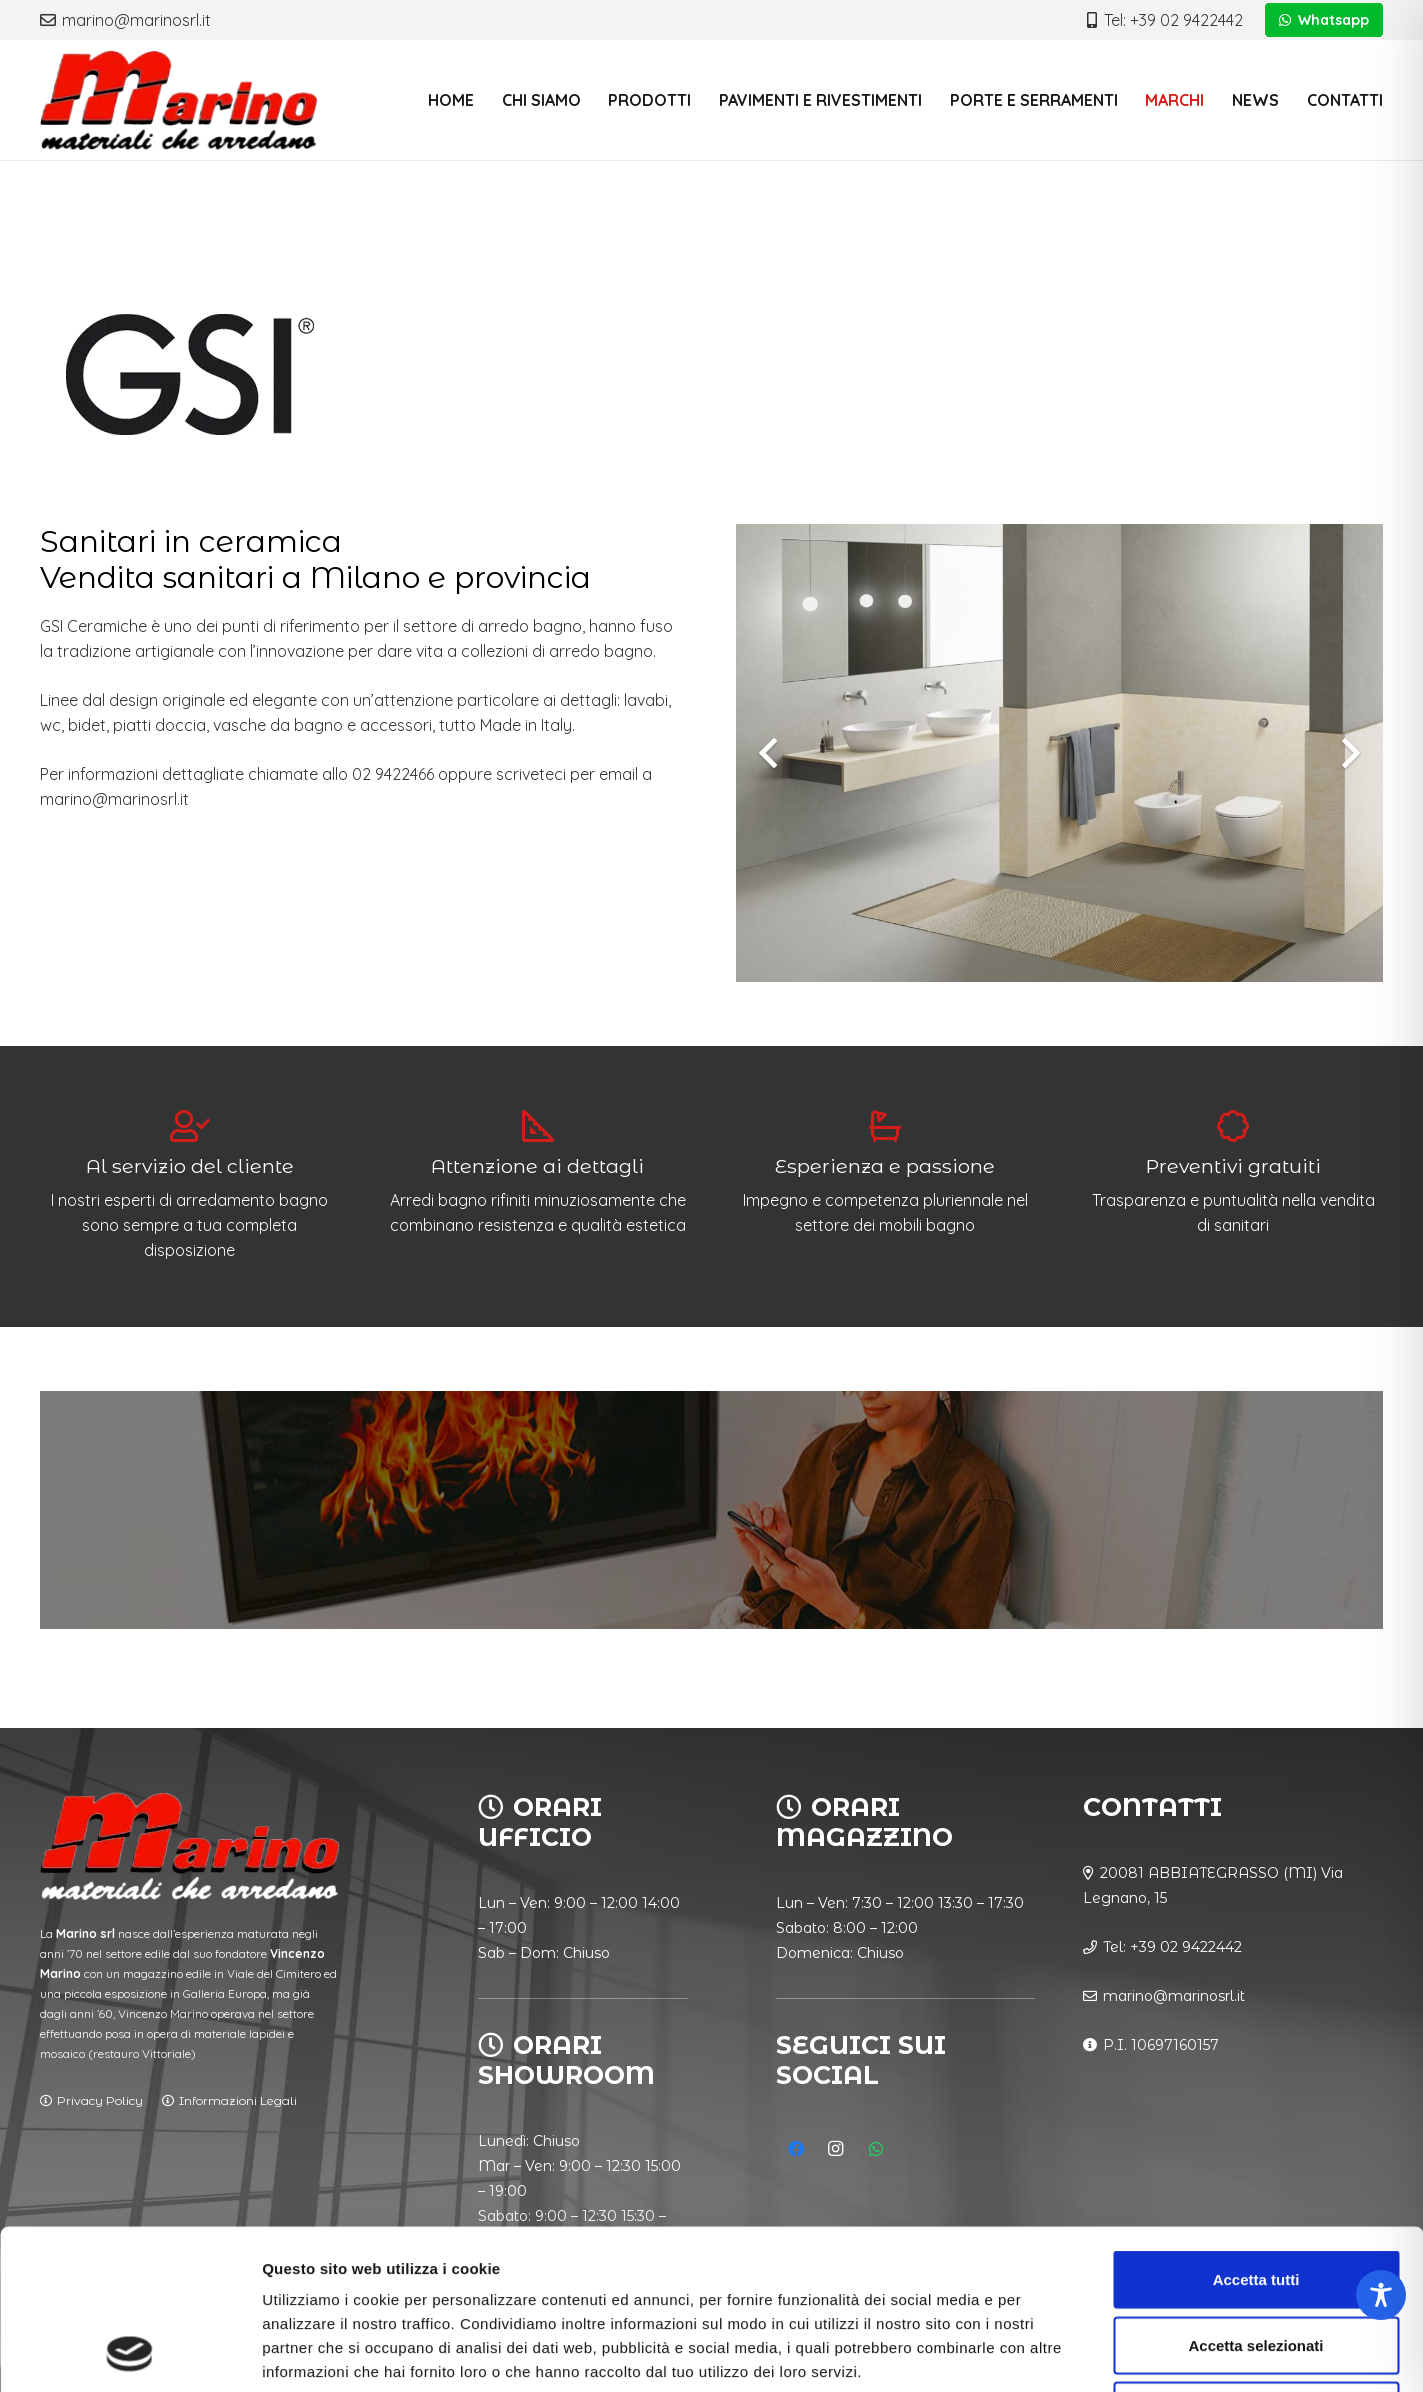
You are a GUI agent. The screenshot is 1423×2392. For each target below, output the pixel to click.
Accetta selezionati (1255, 2195)
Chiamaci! (150, 1574)
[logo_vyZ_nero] (179, 100)
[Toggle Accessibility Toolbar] (1381, 2295)
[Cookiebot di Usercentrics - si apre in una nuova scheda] (129, 2353)
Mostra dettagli (1052, 2352)
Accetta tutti (1256, 2129)
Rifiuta (1256, 2260)
